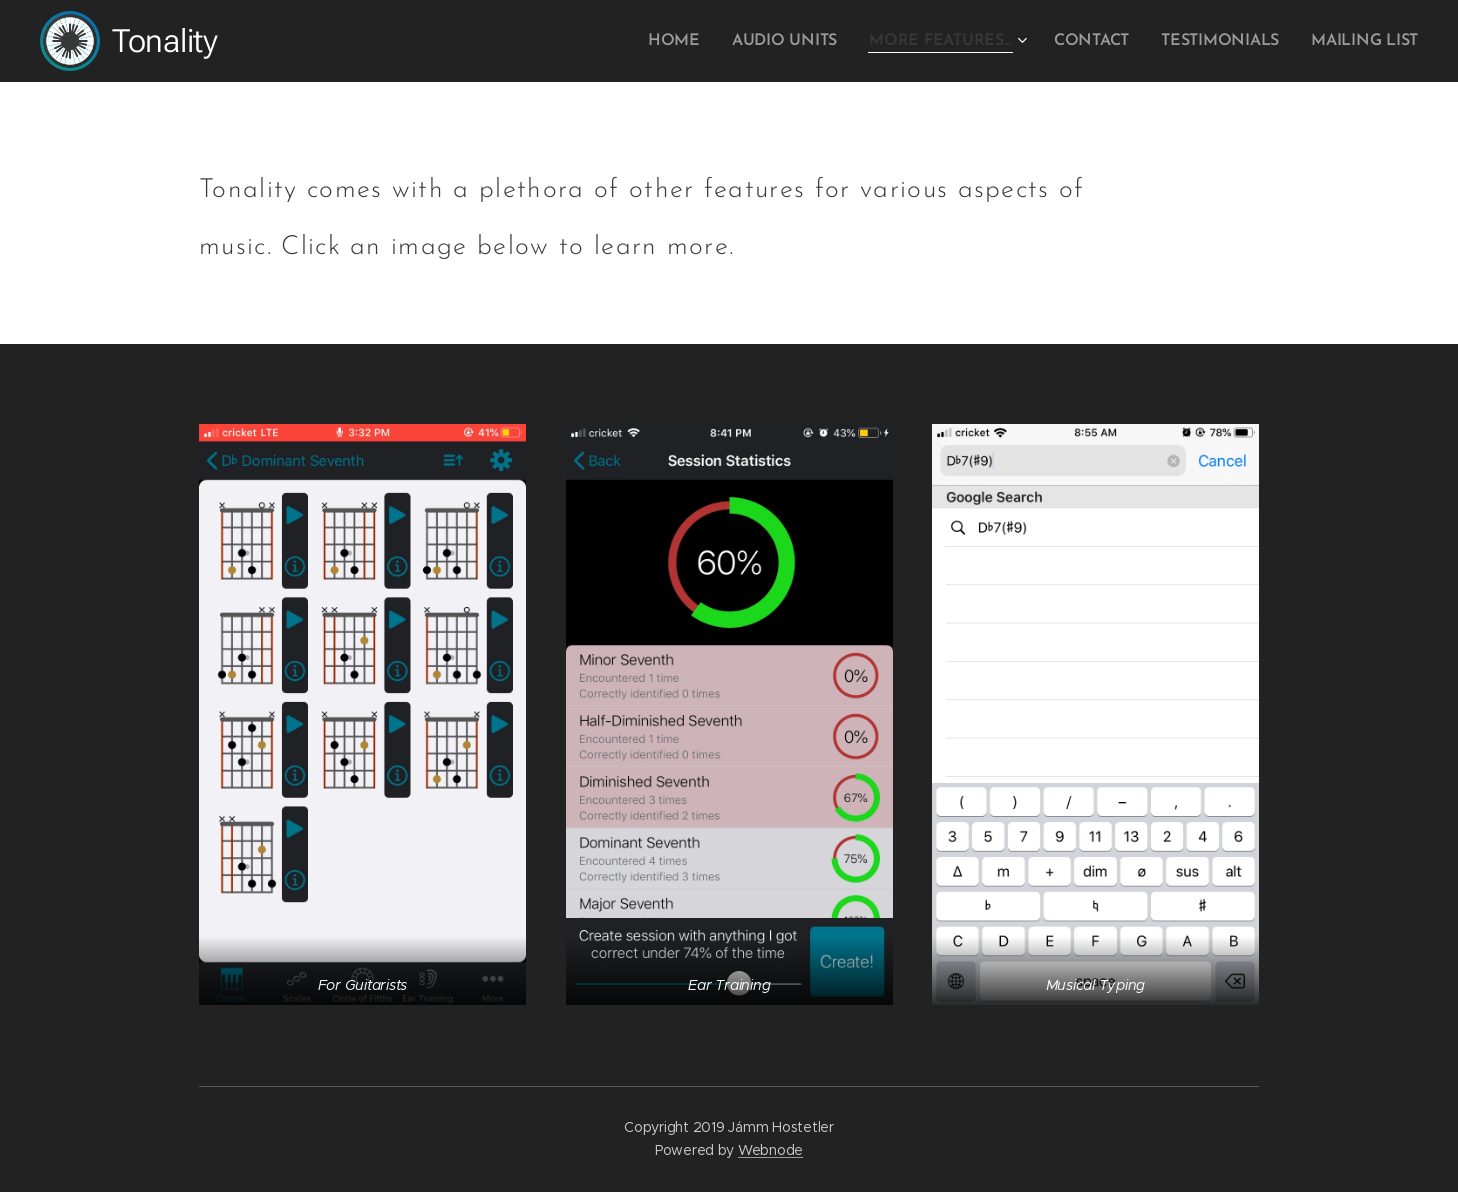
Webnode (770, 1150)
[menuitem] (704, 41)
